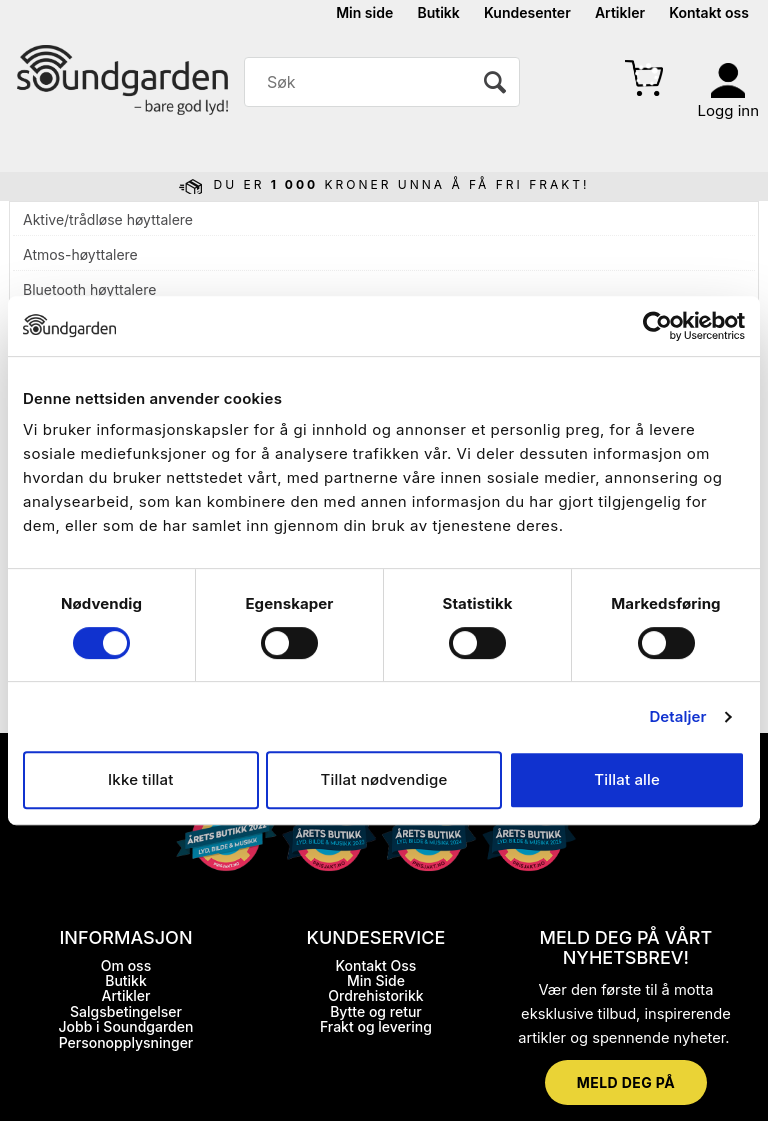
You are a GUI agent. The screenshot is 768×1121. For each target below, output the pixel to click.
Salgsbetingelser (126, 1011)
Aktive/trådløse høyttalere (108, 219)
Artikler (620, 12)
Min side (364, 12)
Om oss (126, 965)
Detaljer (677, 716)
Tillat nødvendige (384, 779)
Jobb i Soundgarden (126, 1026)
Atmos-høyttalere (80, 254)
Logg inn (728, 110)
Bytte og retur (376, 1011)
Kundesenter (527, 12)
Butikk (438, 12)
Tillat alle (627, 779)
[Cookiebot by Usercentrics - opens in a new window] (657, 326)
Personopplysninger (126, 1042)
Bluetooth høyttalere (89, 289)
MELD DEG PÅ (626, 1082)
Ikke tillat (141, 779)
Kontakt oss (709, 12)
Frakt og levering (376, 1026)
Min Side (376, 980)
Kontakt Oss (376, 965)
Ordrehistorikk (375, 995)
